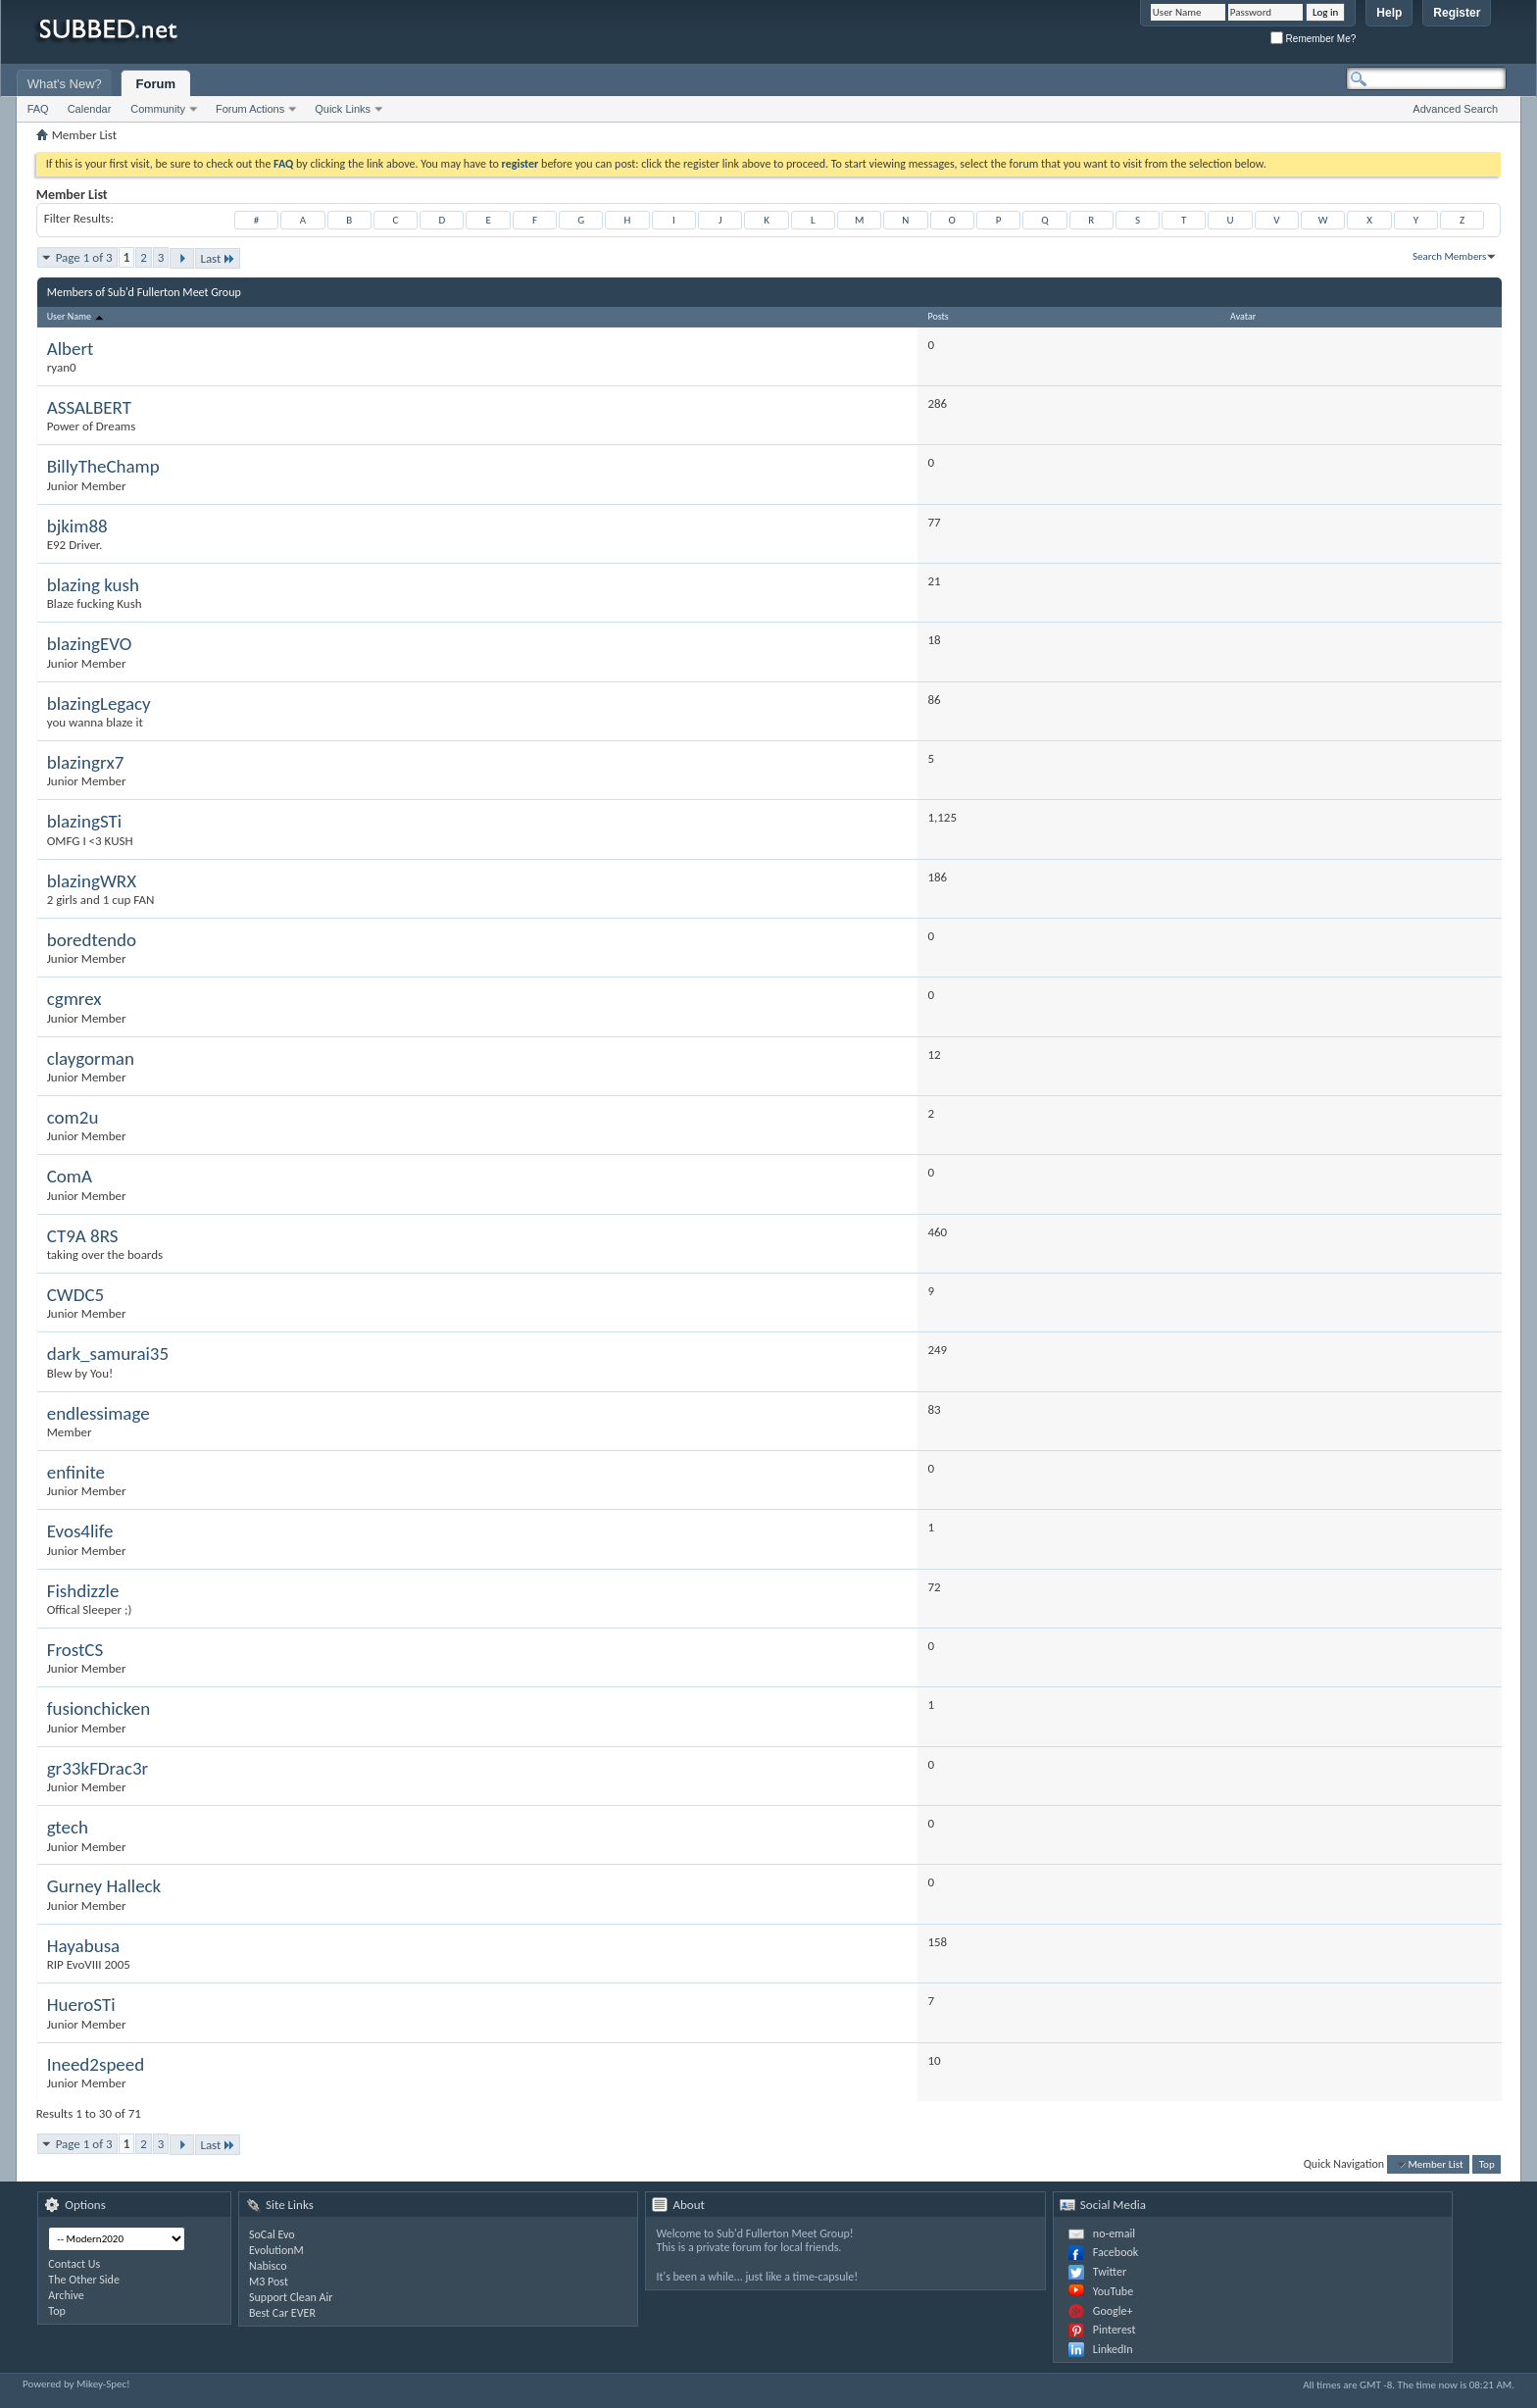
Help (1389, 13)
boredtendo (91, 939)
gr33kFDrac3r (98, 1768)
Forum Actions (250, 109)
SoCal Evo (272, 2234)
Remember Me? (1313, 38)
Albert (70, 348)
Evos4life (80, 1531)
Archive (65, 2295)
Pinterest (1114, 2329)
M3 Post (268, 2281)
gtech (67, 1827)
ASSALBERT (89, 407)
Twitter (1109, 2272)
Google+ (1113, 2311)
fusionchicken (98, 1708)
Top (1487, 2164)
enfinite (76, 1472)
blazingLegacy (99, 703)
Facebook (1115, 2252)
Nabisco (268, 2266)
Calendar (90, 109)
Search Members (1449, 256)
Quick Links (343, 109)
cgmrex (74, 998)
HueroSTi (81, 2004)
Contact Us (74, 2264)
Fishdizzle (83, 1591)
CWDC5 (75, 1294)
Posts (937, 316)
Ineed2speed (96, 2064)
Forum (155, 83)
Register (1456, 13)
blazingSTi (84, 821)
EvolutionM (276, 2250)
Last (217, 258)
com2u (73, 1117)
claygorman (90, 1058)
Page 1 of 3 (84, 257)
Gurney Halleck (104, 1886)
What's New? (64, 83)
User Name (77, 316)
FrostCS (75, 1649)
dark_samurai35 (108, 1353)
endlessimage (98, 1413)
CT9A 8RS (83, 1236)
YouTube (1113, 2291)
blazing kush (93, 585)
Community (157, 109)
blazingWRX (91, 881)
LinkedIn (1113, 2349)
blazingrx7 (85, 762)
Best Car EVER (282, 2313)
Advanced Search (1455, 109)
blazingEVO (89, 643)
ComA (69, 1176)
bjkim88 (77, 526)
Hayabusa (84, 1945)
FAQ (38, 109)
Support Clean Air (290, 2297)
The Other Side (84, 2279)
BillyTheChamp (103, 466)
